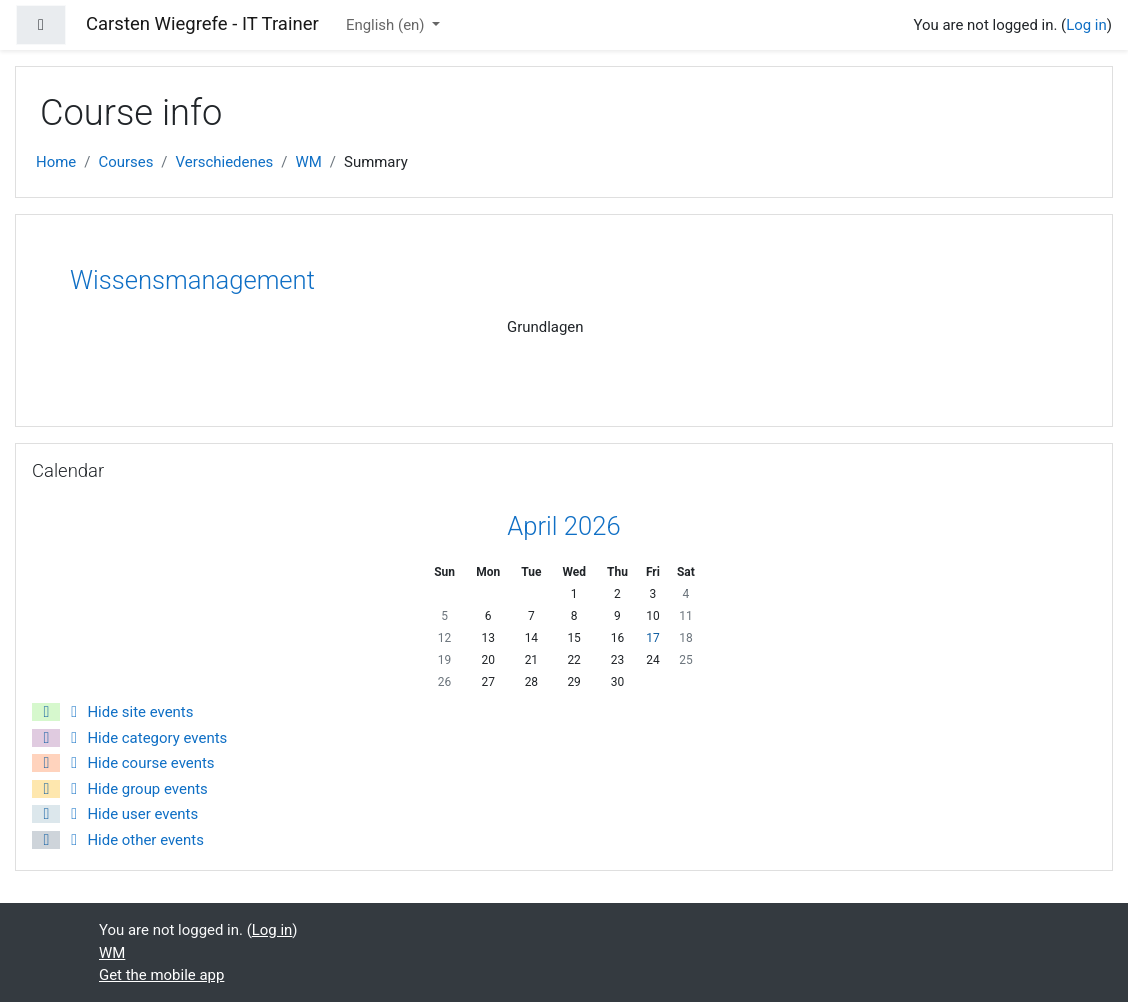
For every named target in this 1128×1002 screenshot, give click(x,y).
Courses (125, 162)
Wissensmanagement (192, 280)
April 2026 (563, 526)
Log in (1086, 25)
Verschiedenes (225, 162)
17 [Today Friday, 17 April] (652, 638)
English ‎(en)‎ (387, 25)
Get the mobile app (161, 975)
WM (309, 162)
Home (56, 162)
